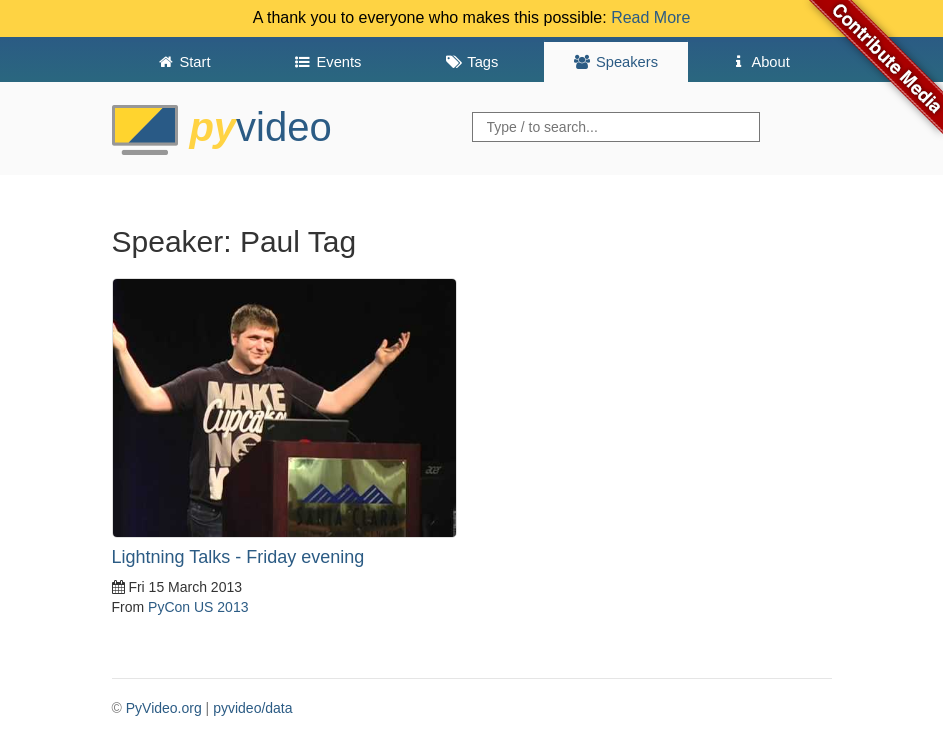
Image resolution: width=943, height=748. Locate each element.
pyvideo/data (252, 708)
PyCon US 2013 (198, 607)
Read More (650, 17)
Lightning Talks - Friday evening (238, 557)
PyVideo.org (164, 708)
